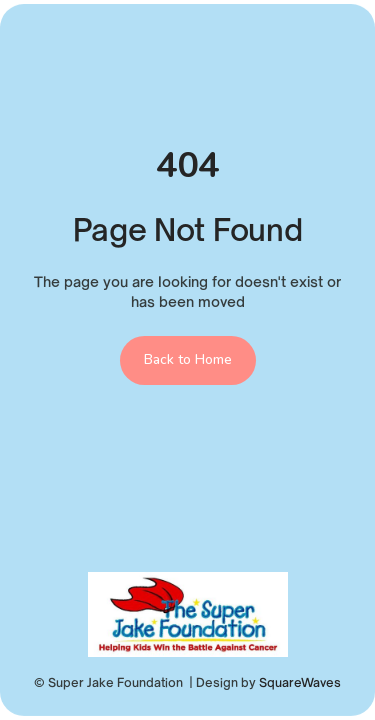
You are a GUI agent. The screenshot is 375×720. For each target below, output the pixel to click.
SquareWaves (300, 682)
